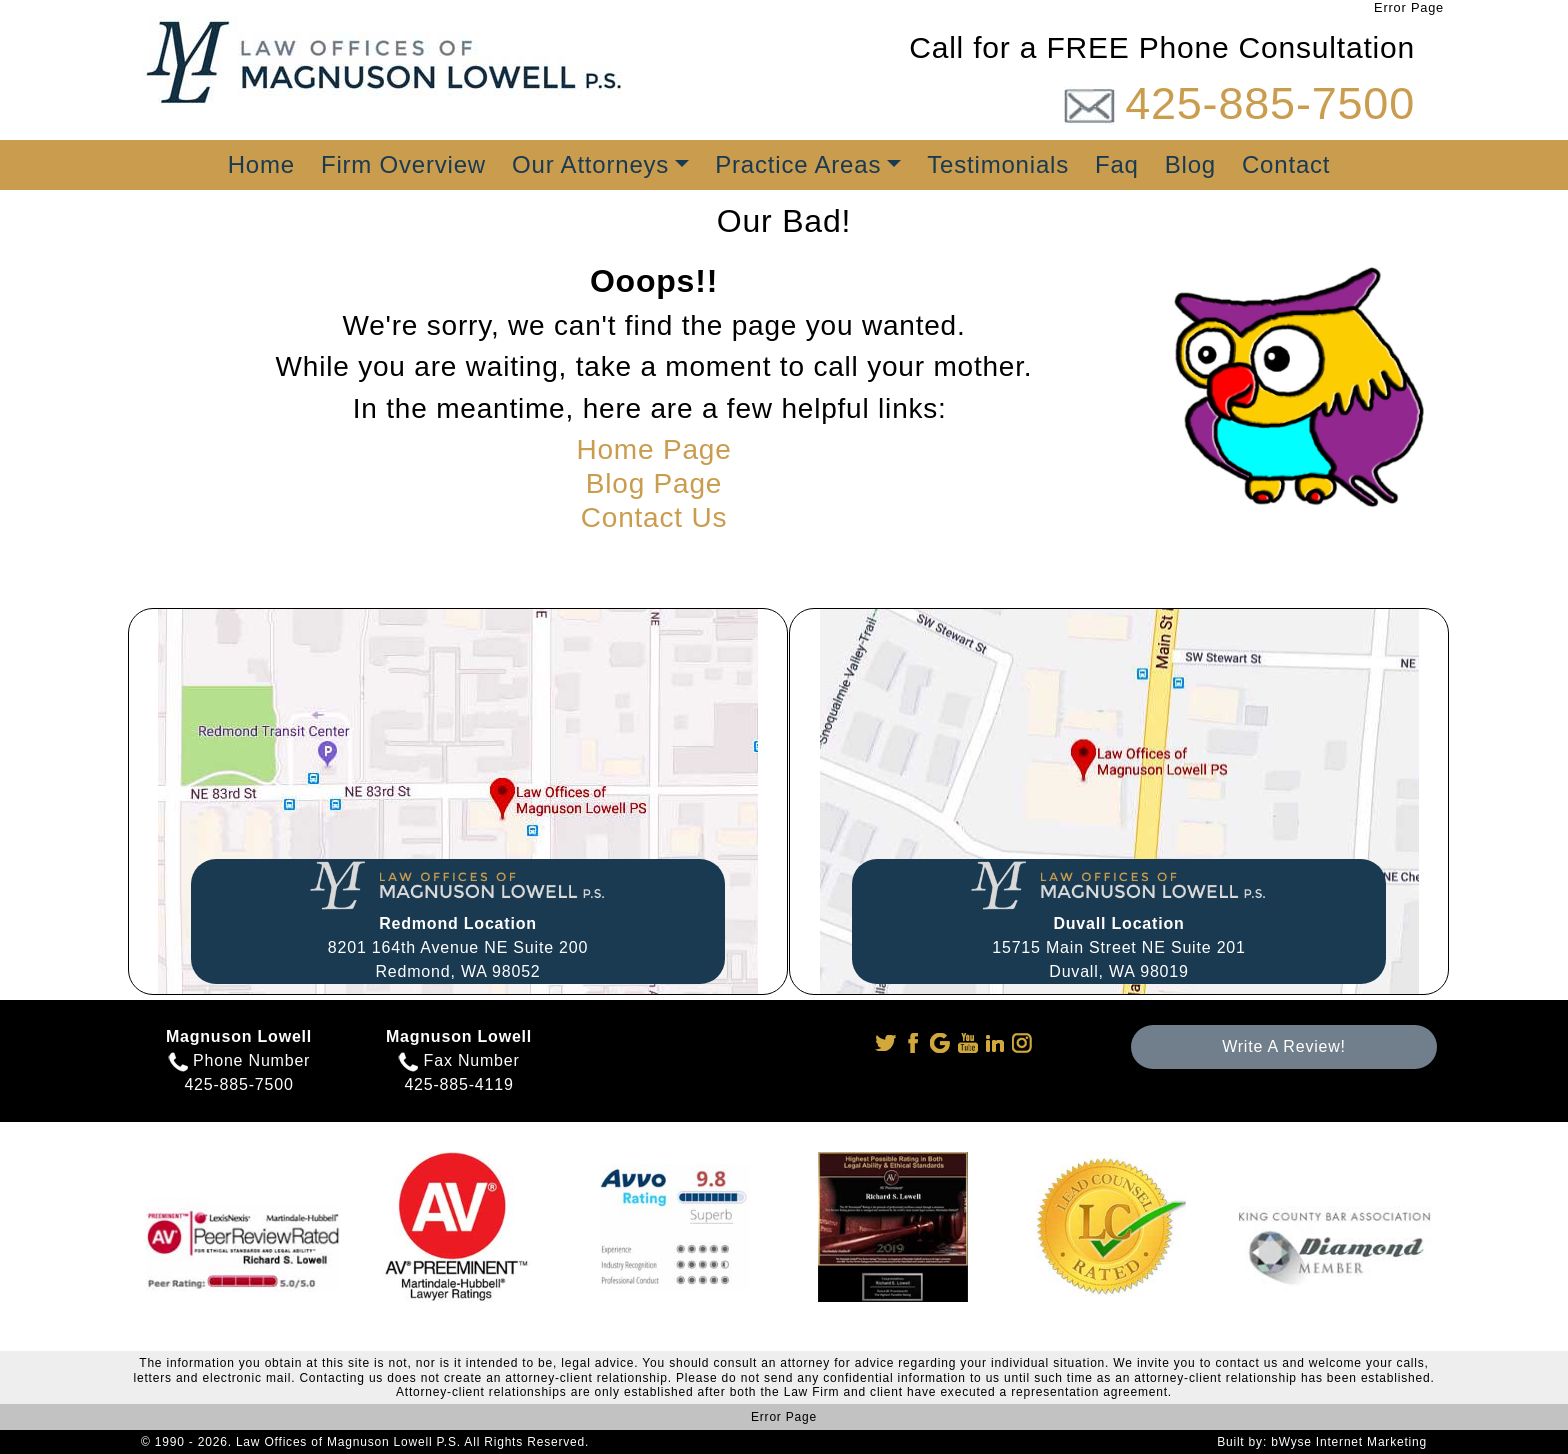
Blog (1190, 164)
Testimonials (998, 164)
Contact (1286, 164)
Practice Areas (798, 164)
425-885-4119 (458, 1084)
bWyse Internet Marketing (1349, 1442)
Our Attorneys (590, 164)
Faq (1117, 164)
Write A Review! (1284, 1046)
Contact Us (654, 517)
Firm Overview (403, 164)
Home (261, 164)
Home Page (653, 449)
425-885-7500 (1270, 103)
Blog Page (654, 483)
